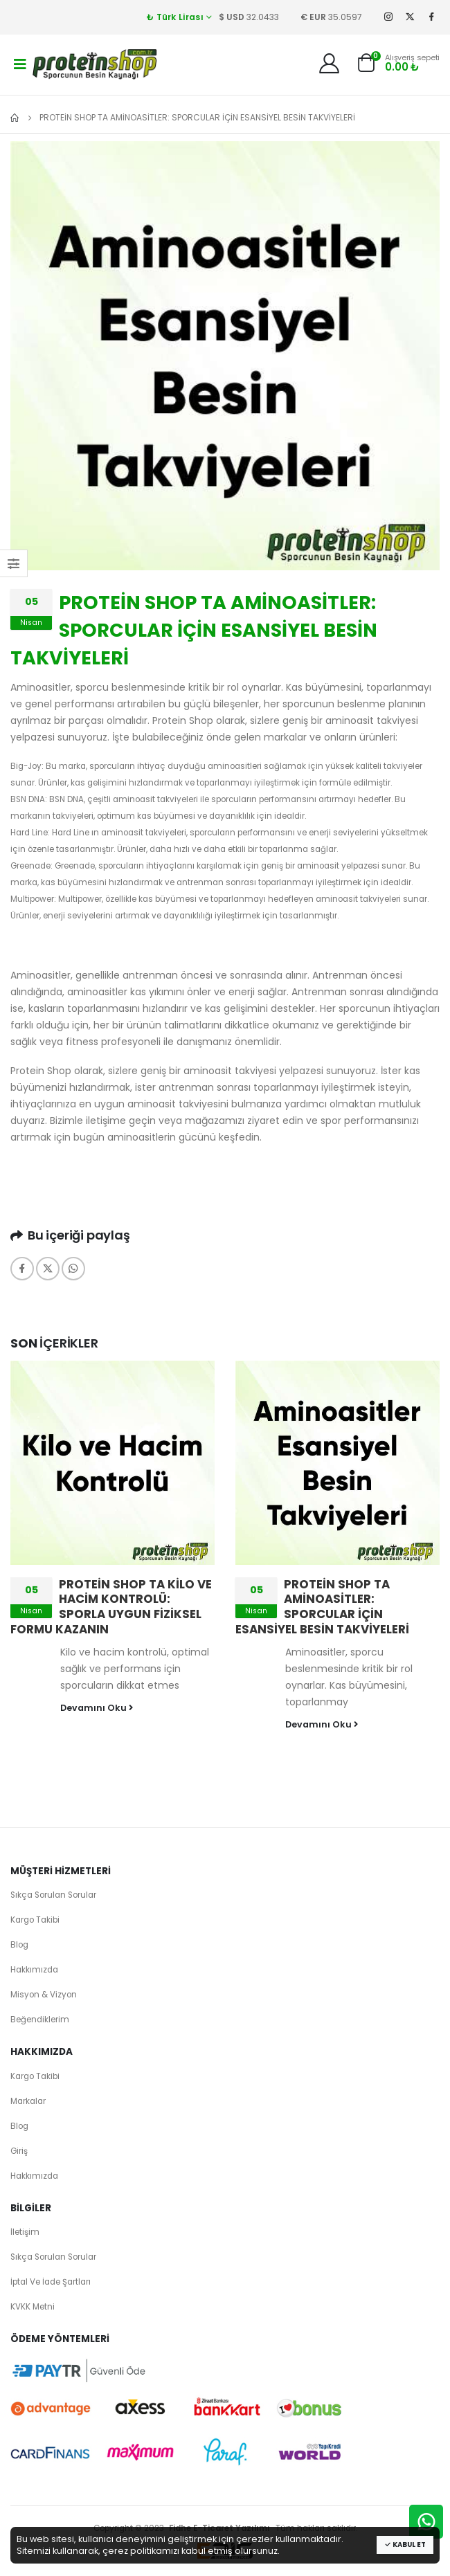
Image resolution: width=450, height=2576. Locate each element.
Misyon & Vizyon (43, 1994)
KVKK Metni (32, 2306)
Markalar (28, 2101)
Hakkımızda (34, 1969)
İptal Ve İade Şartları (50, 2281)
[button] (366, 66)
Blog (19, 1944)
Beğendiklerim (39, 2019)
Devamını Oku (96, 1708)
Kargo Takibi (35, 1919)
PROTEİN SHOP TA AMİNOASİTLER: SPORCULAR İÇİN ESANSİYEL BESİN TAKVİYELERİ (322, 1607)
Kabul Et (405, 2544)
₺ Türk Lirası (175, 17)
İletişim (24, 2232)
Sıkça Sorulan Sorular (53, 1895)
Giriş (19, 2151)
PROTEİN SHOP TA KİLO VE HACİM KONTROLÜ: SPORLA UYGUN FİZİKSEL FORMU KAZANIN (111, 1607)
